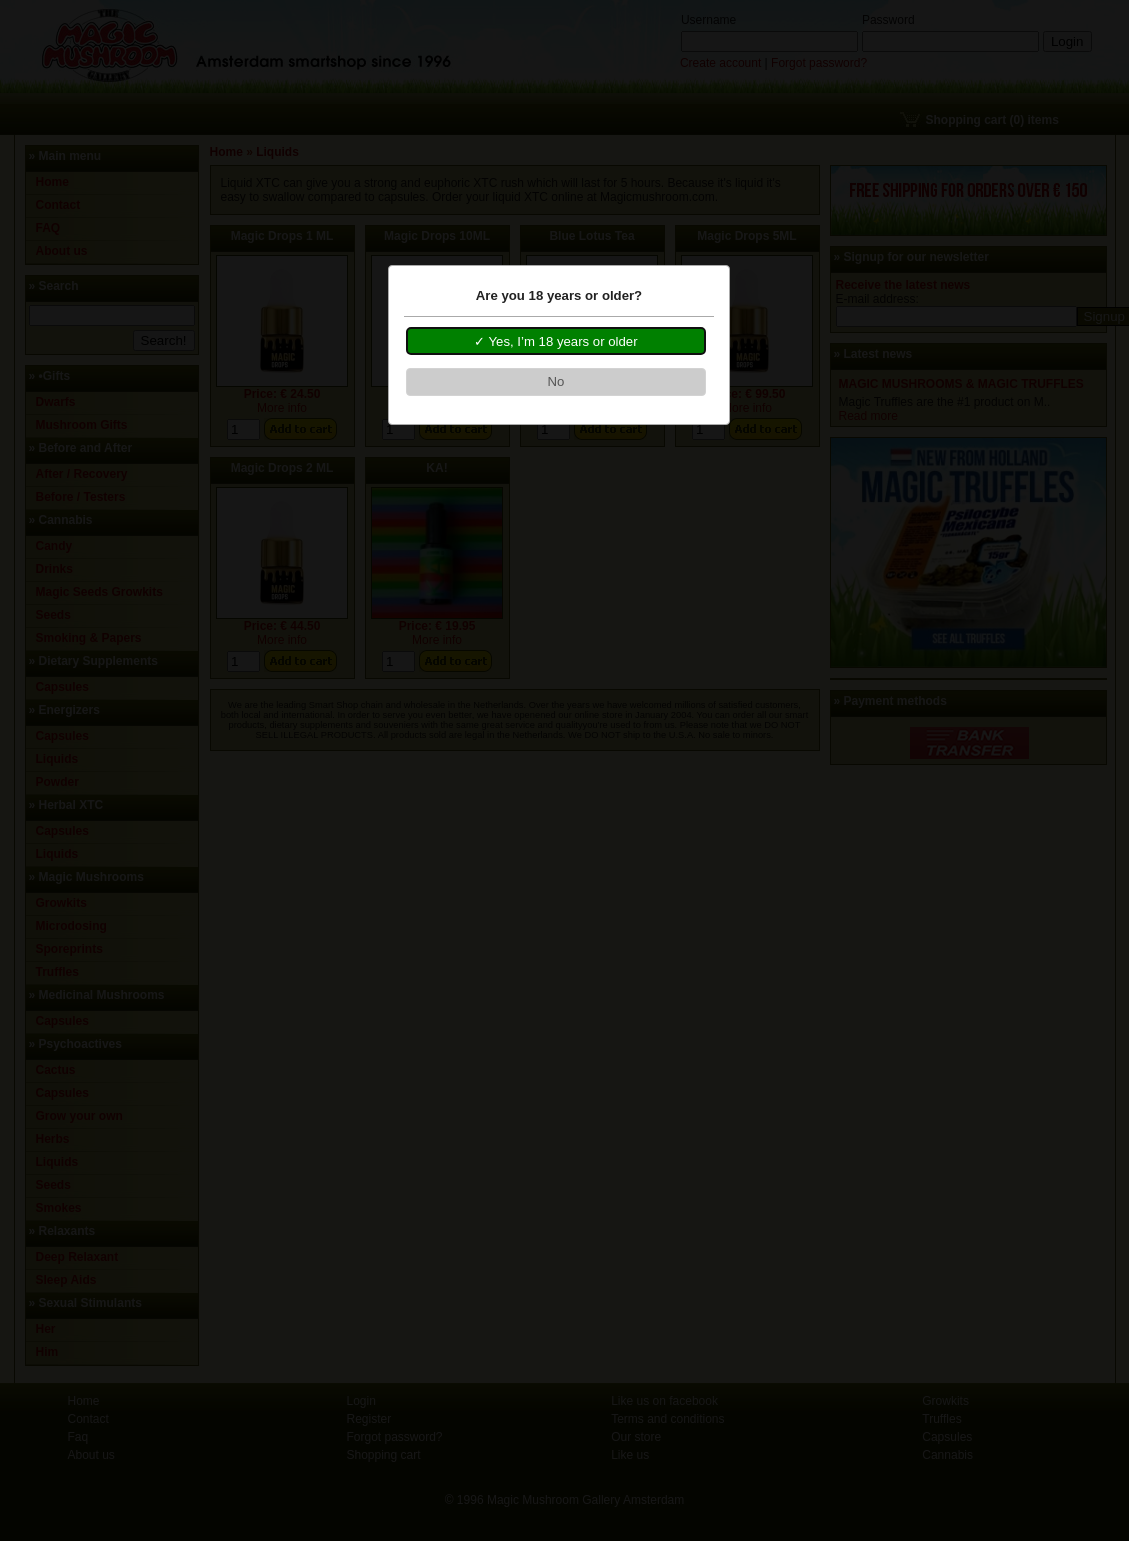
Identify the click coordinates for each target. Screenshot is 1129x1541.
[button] (556, 341)
